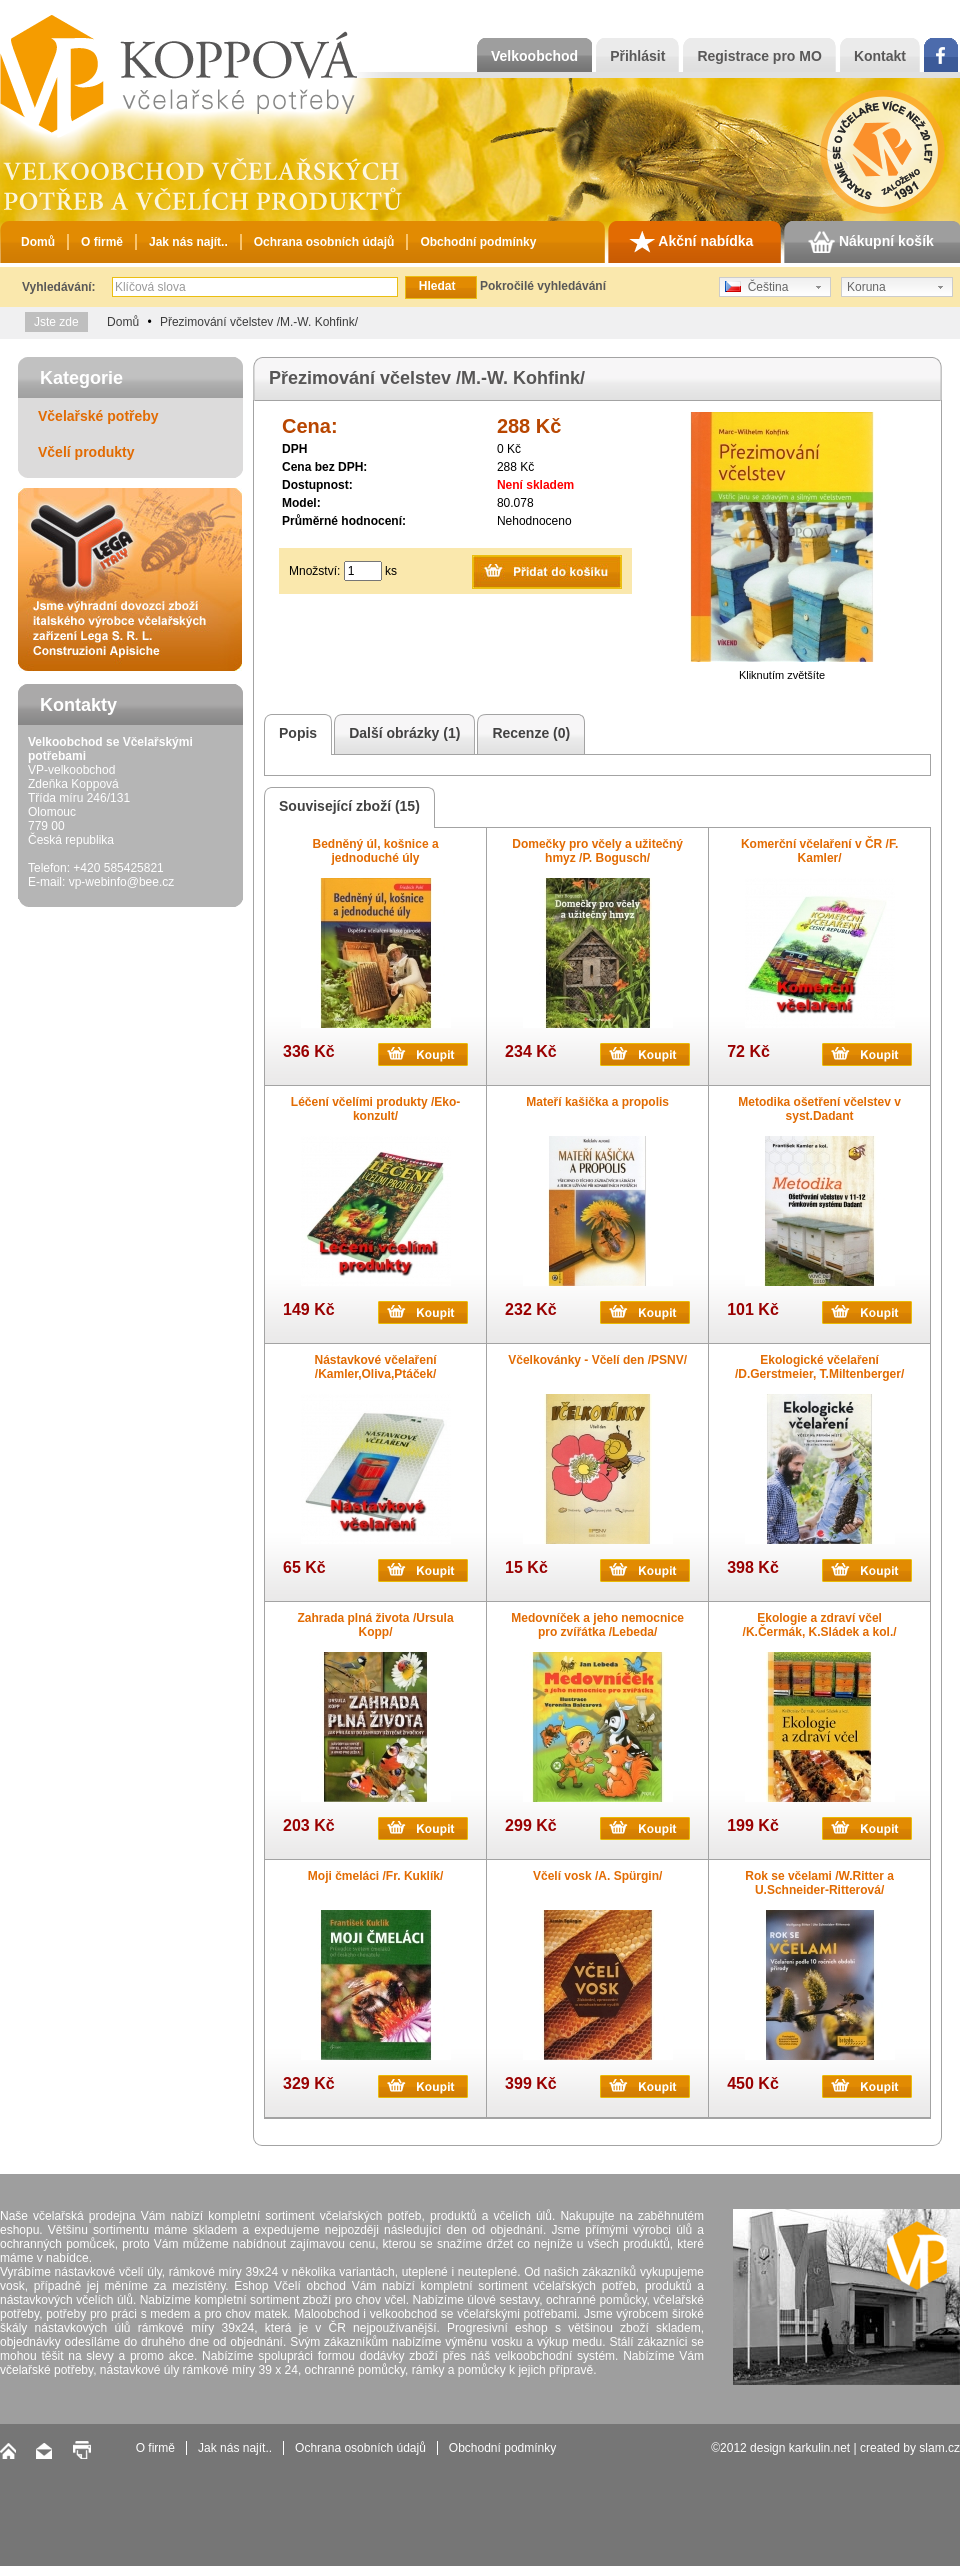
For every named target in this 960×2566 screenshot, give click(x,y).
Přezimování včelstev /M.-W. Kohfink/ (259, 322)
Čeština (756, 287)
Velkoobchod (534, 56)
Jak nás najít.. (188, 242)
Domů (38, 242)
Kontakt (880, 56)
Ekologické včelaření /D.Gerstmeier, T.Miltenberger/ (819, 1367)
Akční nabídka (691, 242)
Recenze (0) (528, 734)
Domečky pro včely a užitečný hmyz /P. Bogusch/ (597, 851)
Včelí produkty (86, 452)
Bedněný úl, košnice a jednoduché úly (376, 851)
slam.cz (939, 2448)
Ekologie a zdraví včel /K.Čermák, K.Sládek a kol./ (820, 1625)
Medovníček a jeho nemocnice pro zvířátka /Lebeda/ (597, 1625)
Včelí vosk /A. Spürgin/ (597, 1876)
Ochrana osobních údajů (324, 242)
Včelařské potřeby (98, 416)
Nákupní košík (871, 242)
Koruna (866, 287)
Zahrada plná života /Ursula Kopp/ (376, 1625)
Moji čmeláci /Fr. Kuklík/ (375, 1876)
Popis (295, 734)
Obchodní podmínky (478, 242)
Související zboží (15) (346, 807)
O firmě (102, 242)
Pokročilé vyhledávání (543, 286)
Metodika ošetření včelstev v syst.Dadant (819, 1109)
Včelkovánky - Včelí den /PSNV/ (597, 1360)
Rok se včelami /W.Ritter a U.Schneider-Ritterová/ (819, 1883)
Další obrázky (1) (401, 734)
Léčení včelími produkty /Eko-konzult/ (375, 1109)
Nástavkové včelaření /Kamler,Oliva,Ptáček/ (376, 1367)
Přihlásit (637, 56)
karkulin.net (819, 2448)
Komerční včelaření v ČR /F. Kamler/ (819, 851)
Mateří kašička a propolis (597, 1102)
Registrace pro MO (759, 56)
